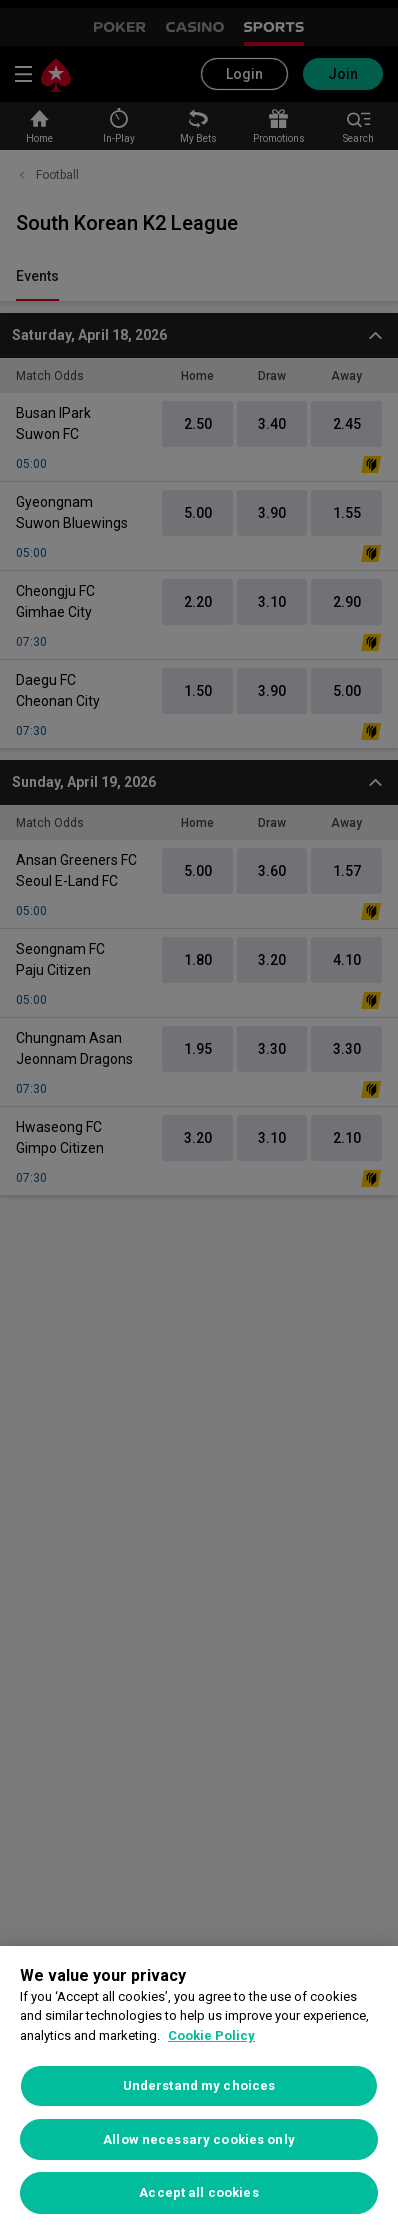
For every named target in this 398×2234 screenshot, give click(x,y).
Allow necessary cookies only (199, 2139)
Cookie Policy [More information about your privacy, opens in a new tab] (211, 2035)
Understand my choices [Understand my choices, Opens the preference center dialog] (199, 2085)
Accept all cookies (198, 2192)
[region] (199, 2090)
